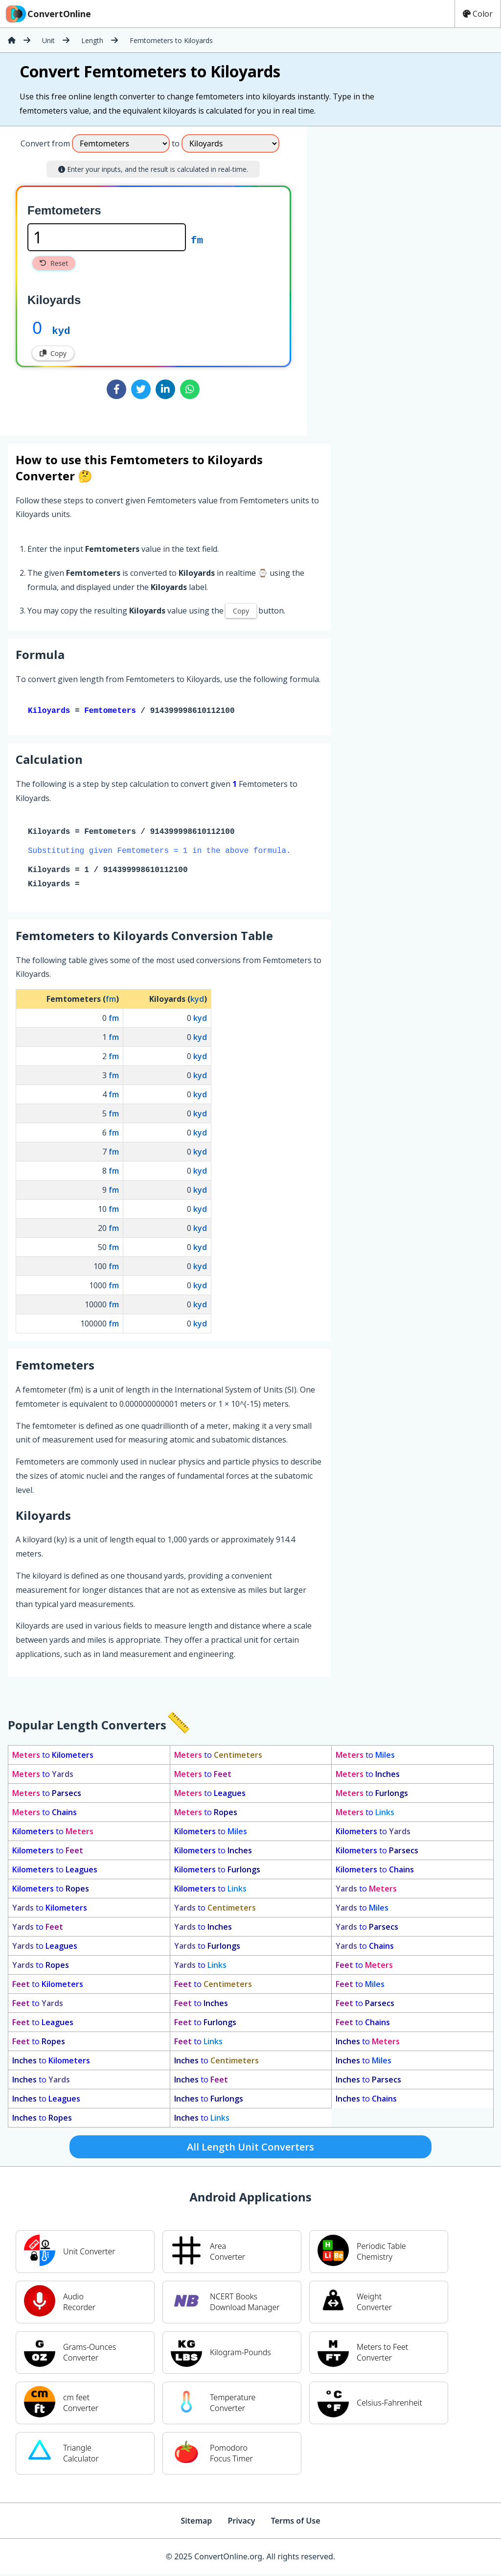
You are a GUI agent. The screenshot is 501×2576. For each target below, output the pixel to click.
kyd (61, 330)
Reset (54, 263)
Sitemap (196, 2522)
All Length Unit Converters (250, 2148)
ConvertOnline (47, 14)
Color (478, 13)
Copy (53, 353)
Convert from (45, 143)
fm (197, 239)
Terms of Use (295, 2522)
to (52, 1756)
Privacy (241, 2522)
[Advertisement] (388, 277)
